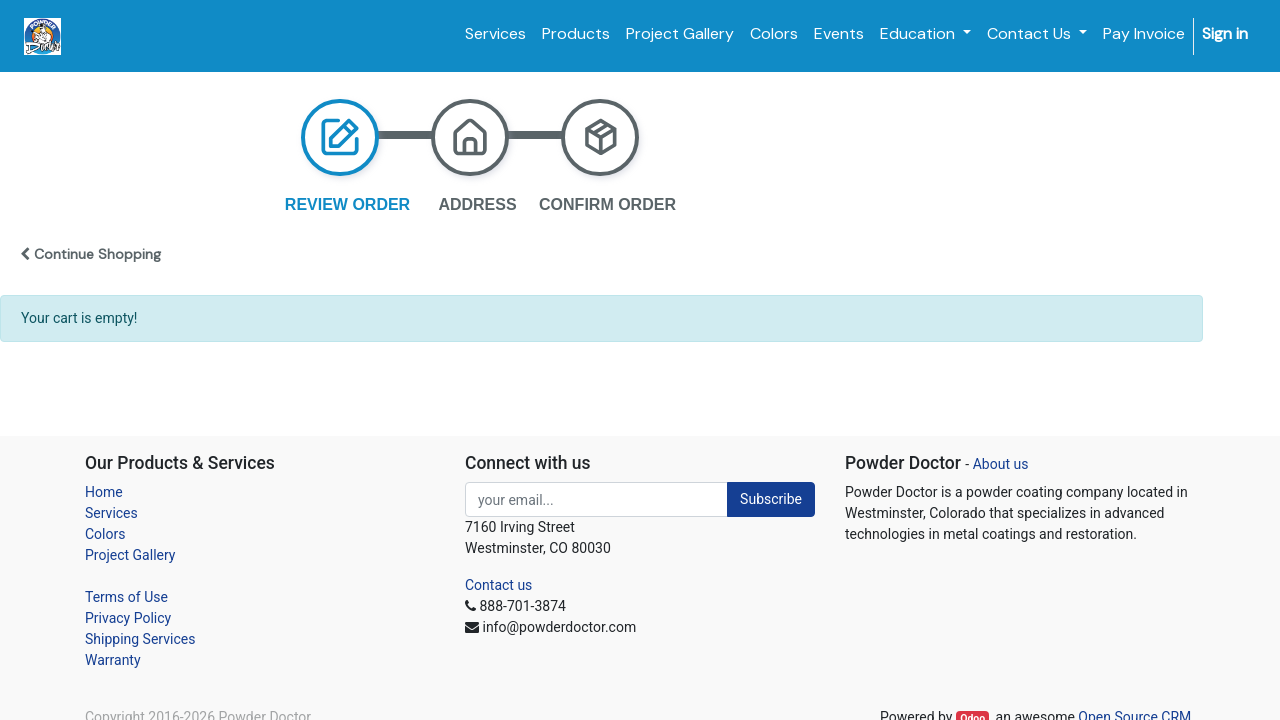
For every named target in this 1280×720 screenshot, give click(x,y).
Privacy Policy (128, 618)
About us (1001, 464)
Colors (105, 534)
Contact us (498, 585)
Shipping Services (140, 639)
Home (104, 492)
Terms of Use (126, 597)
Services (111, 513)
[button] (80, 254)
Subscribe (771, 499)
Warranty (113, 660)
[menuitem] (495, 34)
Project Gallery (130, 555)
